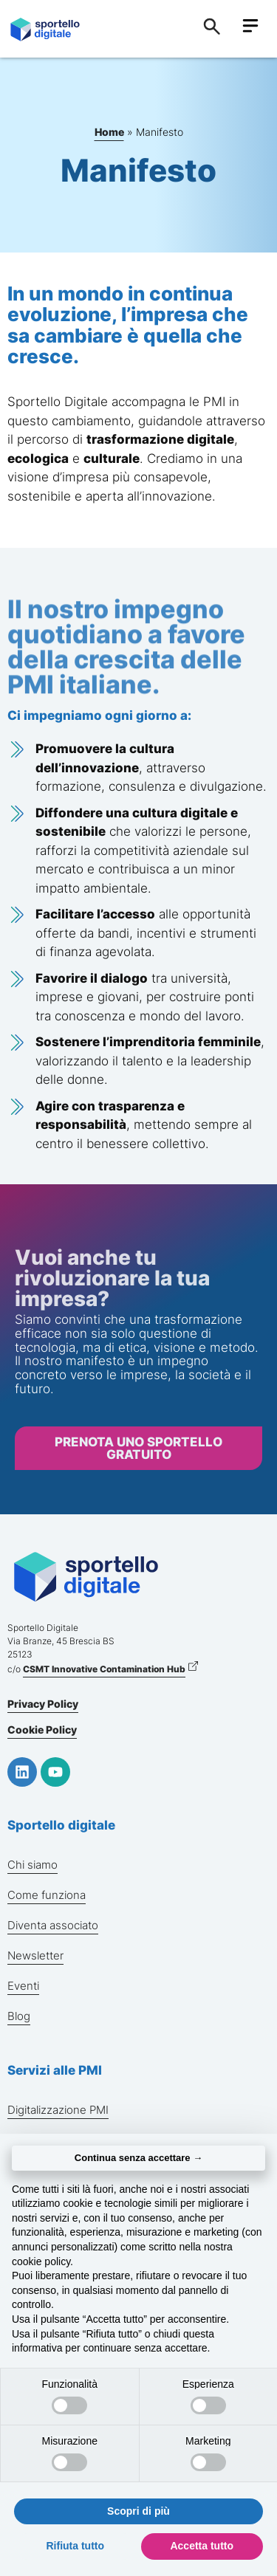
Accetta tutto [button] (201, 2546)
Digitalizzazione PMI (58, 2110)
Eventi (23, 1986)
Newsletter (35, 1955)
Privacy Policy (42, 1703)
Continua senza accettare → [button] (138, 2157)
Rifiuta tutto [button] (75, 2546)
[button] (250, 27)
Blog (18, 2016)
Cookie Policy (42, 1729)
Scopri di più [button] (138, 2511)
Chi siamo (32, 1865)
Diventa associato (52, 1925)
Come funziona (46, 1895)
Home (109, 132)
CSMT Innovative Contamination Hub (104, 1669)
